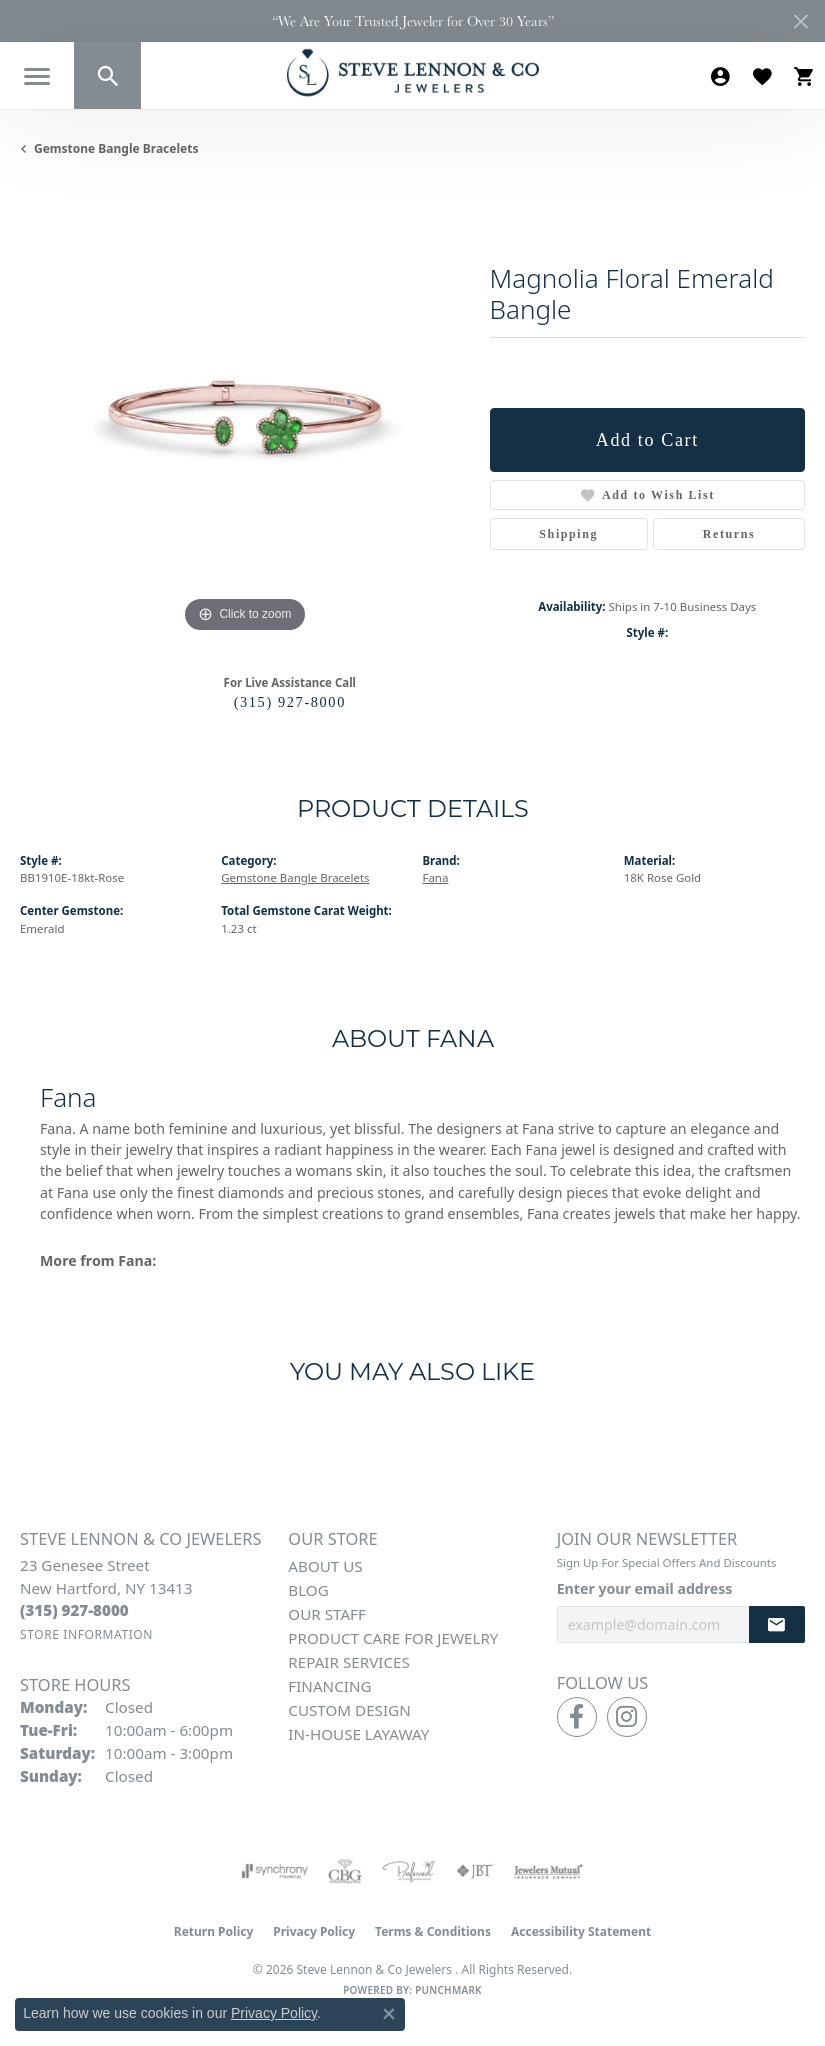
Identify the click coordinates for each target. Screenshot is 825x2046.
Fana (436, 877)
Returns (729, 534)
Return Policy (214, 1931)
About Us (325, 1566)
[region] (245, 413)
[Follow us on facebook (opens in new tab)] (577, 1717)
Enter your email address (645, 1588)
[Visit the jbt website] (475, 1871)
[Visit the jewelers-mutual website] (548, 1871)
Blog (308, 1590)
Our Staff (327, 1614)
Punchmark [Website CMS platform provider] (448, 1990)
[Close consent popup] (389, 2014)
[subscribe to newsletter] (777, 1624)
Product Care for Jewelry (393, 1638)
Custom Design (349, 1710)
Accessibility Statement (581, 1931)
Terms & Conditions (433, 1931)
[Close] (800, 21)
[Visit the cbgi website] (345, 1871)
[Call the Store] (74, 1610)
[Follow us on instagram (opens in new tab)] (627, 1717)
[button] (107, 75)
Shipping (568, 534)
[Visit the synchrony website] (275, 1871)
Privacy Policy (314, 1931)
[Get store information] (86, 1634)
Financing (329, 1686)
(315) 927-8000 (290, 702)
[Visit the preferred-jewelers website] (409, 1871)
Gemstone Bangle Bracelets (116, 148)
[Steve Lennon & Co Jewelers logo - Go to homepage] (413, 72)
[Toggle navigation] (37, 76)
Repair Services (348, 1662)
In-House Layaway (358, 1734)
